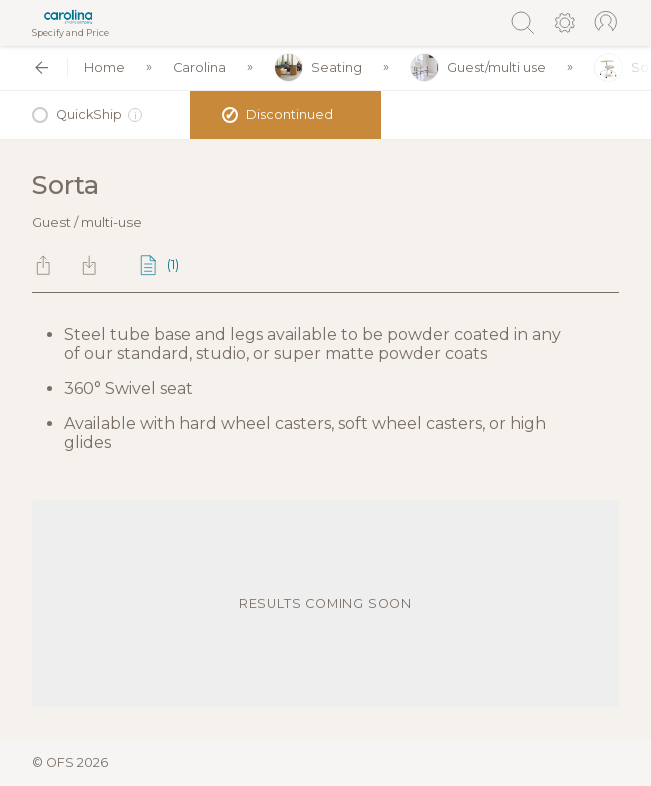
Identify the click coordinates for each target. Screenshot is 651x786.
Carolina (199, 67)
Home (104, 67)
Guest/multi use (478, 67)
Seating (318, 67)
